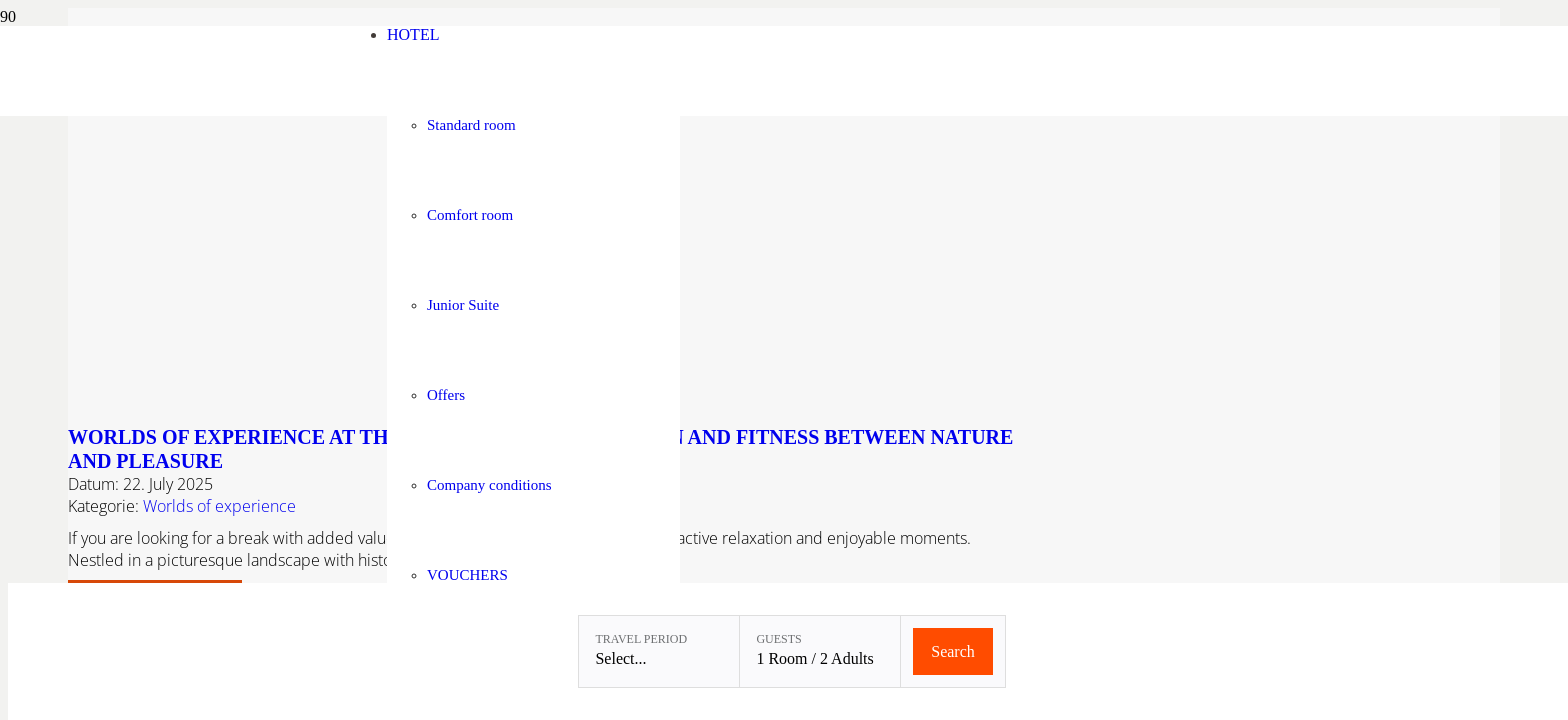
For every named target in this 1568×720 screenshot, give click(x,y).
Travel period (641, 639)
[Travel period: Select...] (659, 651)
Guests (778, 639)
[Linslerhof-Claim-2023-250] (240, 110)
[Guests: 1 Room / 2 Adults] (820, 651)
